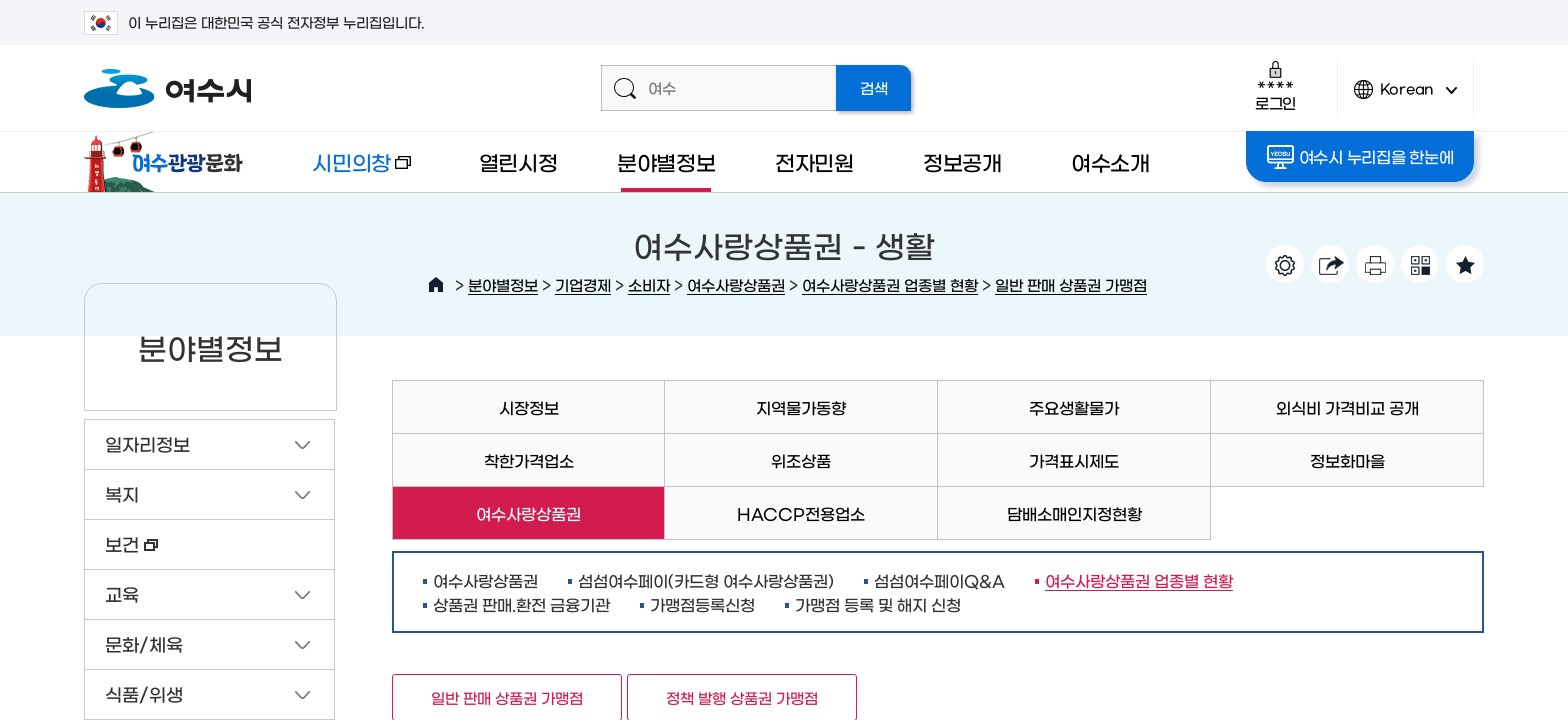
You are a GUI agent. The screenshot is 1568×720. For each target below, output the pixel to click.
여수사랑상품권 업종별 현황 (890, 284)
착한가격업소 (529, 460)
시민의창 (345, 171)
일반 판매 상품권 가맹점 (1071, 284)
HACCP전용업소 (801, 513)
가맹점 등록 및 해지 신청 (878, 604)
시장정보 (529, 407)
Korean (1406, 97)
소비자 (649, 284)
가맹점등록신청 (702, 604)
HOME (436, 285)
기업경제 (583, 284)
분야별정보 (666, 161)
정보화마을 (1347, 460)
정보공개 (962, 161)
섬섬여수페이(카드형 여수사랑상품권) (706, 580)
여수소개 (1110, 161)
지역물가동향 (801, 407)
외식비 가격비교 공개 (1347, 407)
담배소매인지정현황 (1074, 513)
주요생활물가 (1074, 407)
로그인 (1275, 85)
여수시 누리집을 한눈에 (1360, 157)
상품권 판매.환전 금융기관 (521, 604)
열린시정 (518, 161)
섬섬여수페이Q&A (939, 580)
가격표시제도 (1074, 460)
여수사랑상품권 (736, 284)
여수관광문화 (169, 162)
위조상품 (801, 460)
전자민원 (814, 161)
